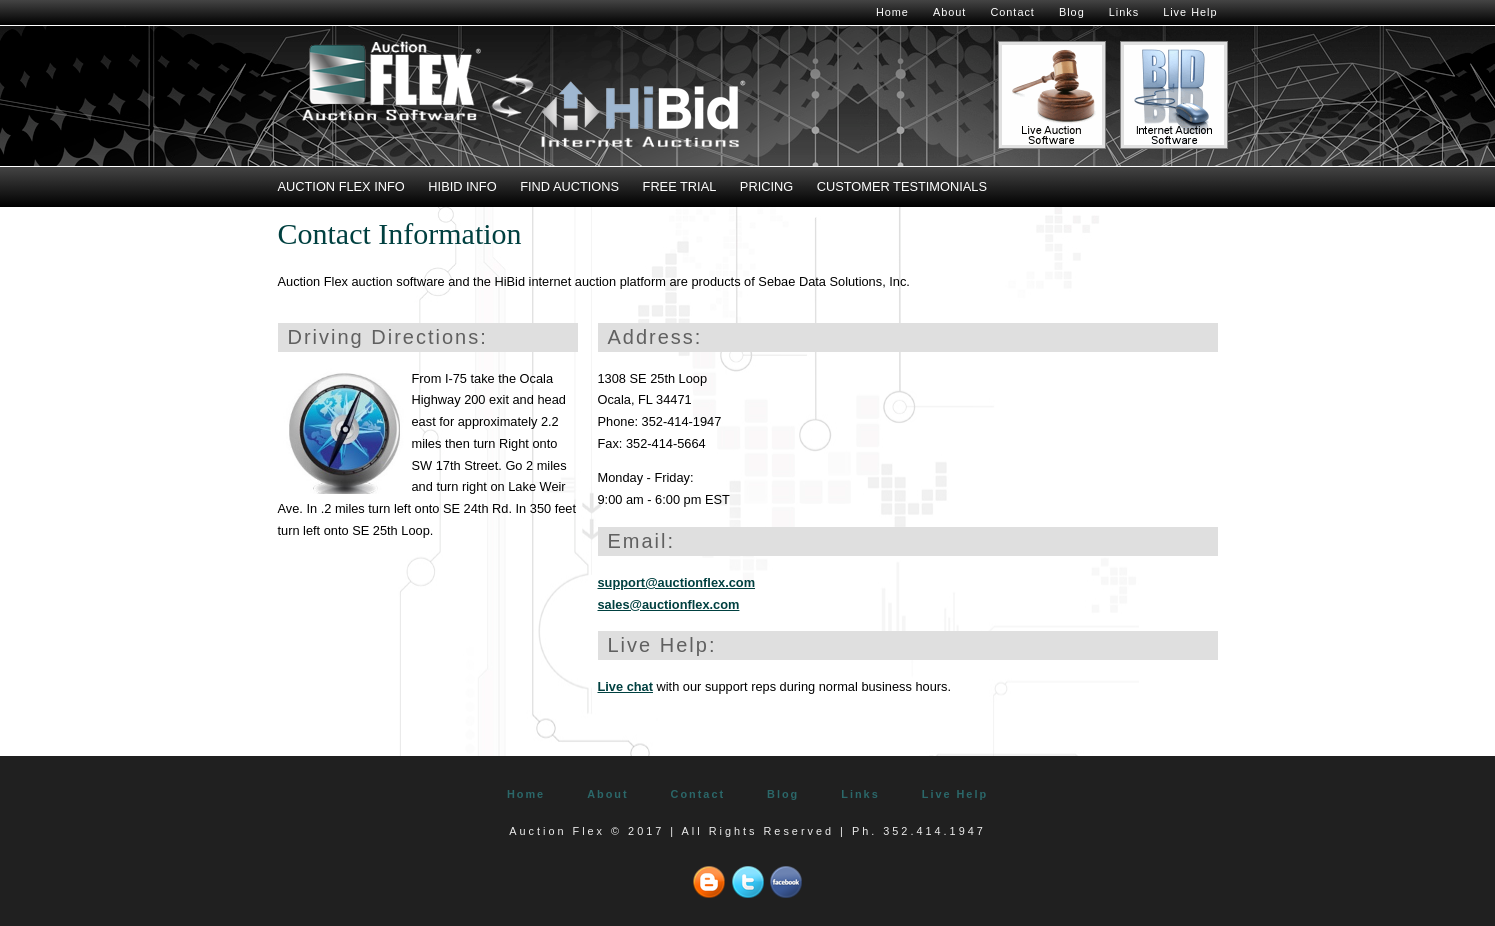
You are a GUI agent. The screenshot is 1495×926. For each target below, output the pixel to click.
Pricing (766, 186)
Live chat (625, 686)
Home (892, 12)
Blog (1072, 12)
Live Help (1190, 12)
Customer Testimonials (902, 186)
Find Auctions (569, 186)
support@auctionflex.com (677, 582)
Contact (1012, 12)
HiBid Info (462, 186)
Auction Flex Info (341, 186)
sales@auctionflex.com (669, 604)
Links (1124, 12)
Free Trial (680, 186)
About (949, 12)
